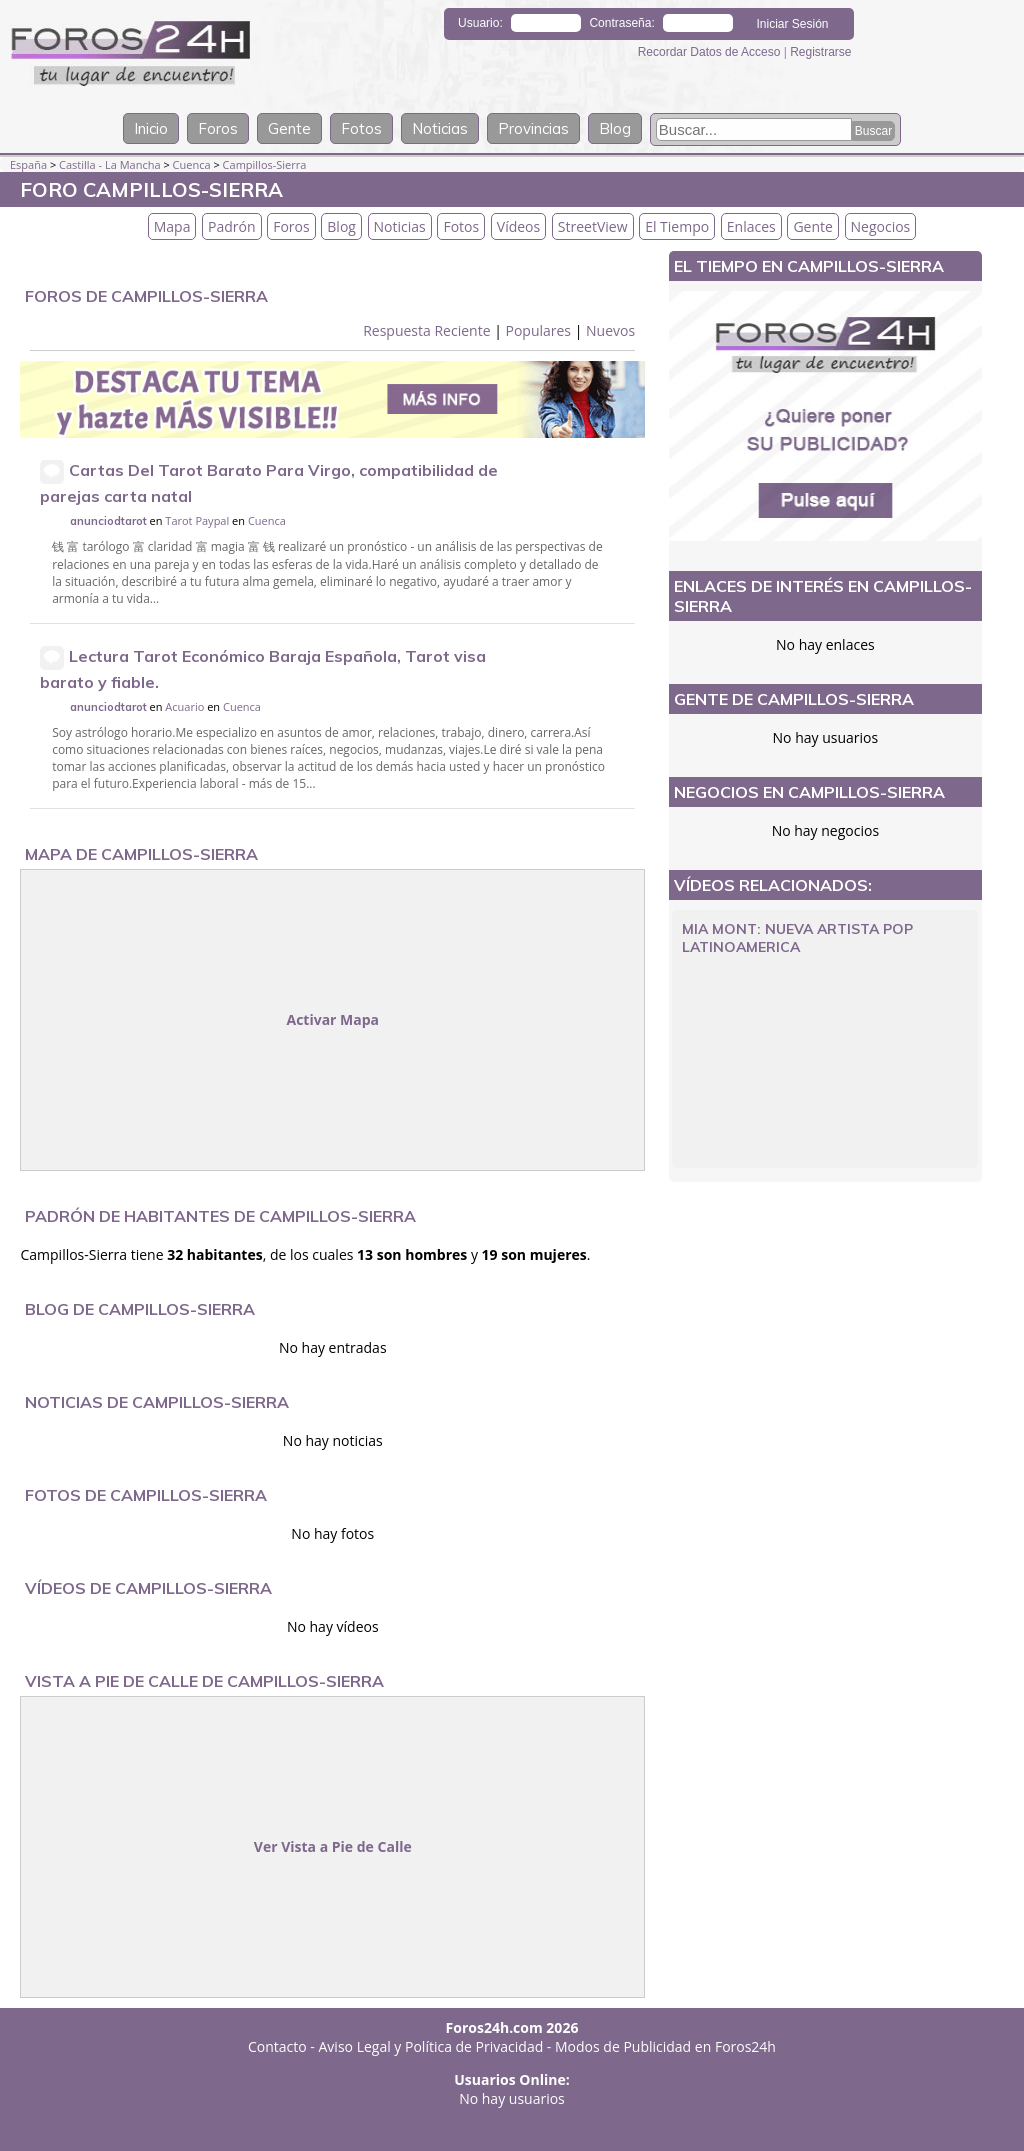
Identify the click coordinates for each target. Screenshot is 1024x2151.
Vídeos (518, 226)
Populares (538, 330)
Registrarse (820, 52)
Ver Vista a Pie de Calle (333, 1846)
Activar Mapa (332, 1019)
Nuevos (610, 330)
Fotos (361, 128)
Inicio (151, 128)
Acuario (184, 706)
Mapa (172, 226)
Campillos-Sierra (265, 164)
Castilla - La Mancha (110, 164)
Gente (289, 128)
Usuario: (480, 23)
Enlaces (751, 226)
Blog (615, 128)
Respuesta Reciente (426, 330)
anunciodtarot (108, 521)
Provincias (533, 128)
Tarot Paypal (197, 520)
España (28, 164)
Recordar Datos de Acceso (711, 52)
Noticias (440, 128)
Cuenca (192, 164)
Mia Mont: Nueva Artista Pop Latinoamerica (797, 938)
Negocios (881, 226)
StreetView (593, 226)
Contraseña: (621, 23)
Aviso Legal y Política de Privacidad (431, 2046)
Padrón (232, 226)
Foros (218, 128)
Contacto (277, 2046)
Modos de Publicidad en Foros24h (665, 2046)
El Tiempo (677, 226)
